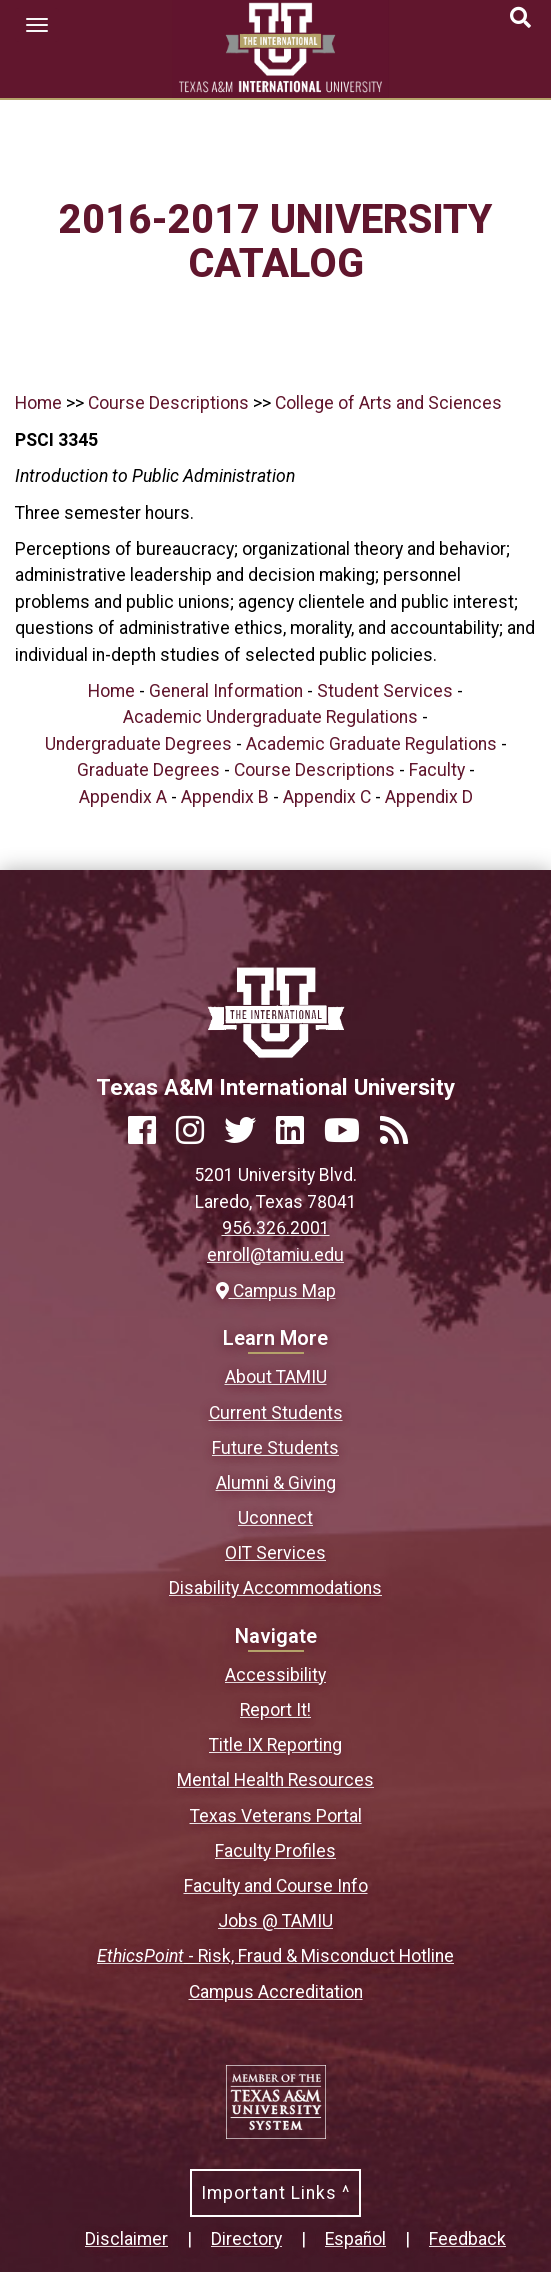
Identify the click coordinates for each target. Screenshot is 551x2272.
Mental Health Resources (275, 1780)
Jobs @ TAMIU (275, 1921)
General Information (226, 691)
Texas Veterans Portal (276, 1816)
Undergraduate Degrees (138, 744)
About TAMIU (276, 1377)
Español (355, 2239)
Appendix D (429, 797)
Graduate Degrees (148, 770)
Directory (246, 2239)
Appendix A (123, 797)
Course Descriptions (168, 403)
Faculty (437, 770)
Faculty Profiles (275, 1851)
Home (38, 403)
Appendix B (225, 797)
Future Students (275, 1448)
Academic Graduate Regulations (371, 744)
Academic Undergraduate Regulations (270, 717)
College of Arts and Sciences (388, 403)
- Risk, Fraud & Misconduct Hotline (275, 1956)
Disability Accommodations (275, 1588)
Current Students (276, 1413)
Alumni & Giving (276, 1483)
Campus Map (276, 1291)
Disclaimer (126, 2239)
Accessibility (275, 1675)
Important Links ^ (275, 2193)
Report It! (275, 1710)
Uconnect (275, 1518)
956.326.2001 (276, 1228)
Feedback (467, 2239)
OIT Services (275, 1553)
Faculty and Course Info (276, 1886)
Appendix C (327, 797)
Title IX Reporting (275, 1745)
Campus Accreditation (276, 1992)
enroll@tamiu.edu (275, 1255)
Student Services (385, 691)
